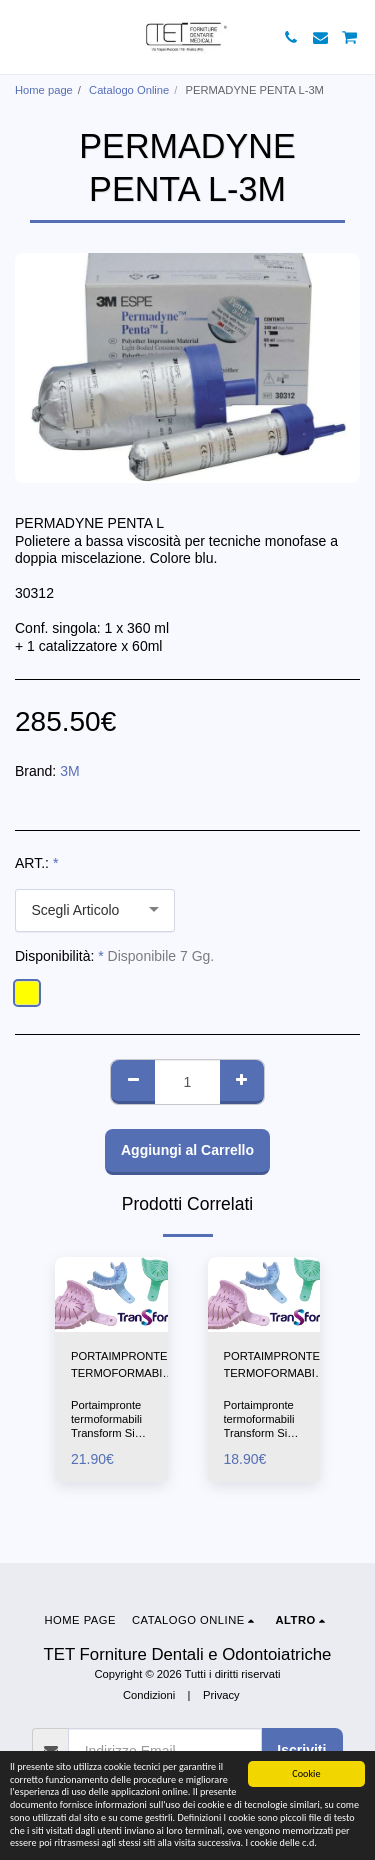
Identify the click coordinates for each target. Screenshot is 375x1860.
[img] (111, 1294)
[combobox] (95, 910)
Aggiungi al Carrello (187, 1150)
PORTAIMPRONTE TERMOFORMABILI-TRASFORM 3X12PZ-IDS (276, 1366)
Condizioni (149, 1695)
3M (69, 771)
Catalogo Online (129, 90)
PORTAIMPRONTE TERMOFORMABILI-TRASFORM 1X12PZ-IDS (123, 1366)
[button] (22, 37)
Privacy (221, 1695)
